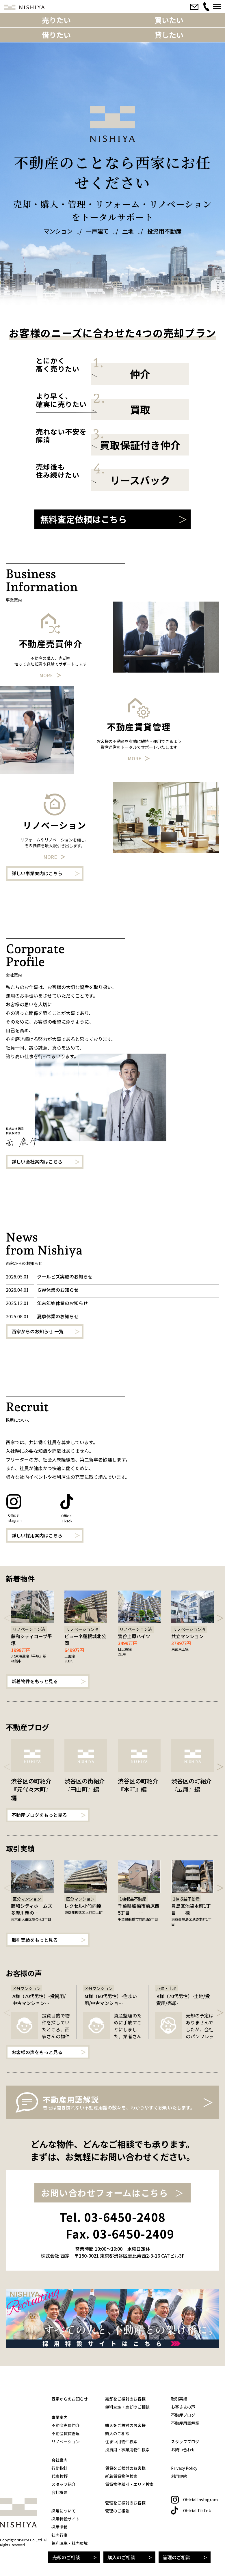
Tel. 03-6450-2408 (113, 2217)
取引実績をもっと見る (35, 1939)
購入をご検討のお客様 (125, 2425)
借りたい (56, 34)
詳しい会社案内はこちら (37, 1161)
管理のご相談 (176, 2557)
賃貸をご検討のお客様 (125, 2468)
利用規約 (179, 2476)
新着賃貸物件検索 (121, 2476)
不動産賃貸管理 (65, 2433)
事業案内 (59, 2417)
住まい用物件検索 (121, 2441)
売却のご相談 (66, 2557)
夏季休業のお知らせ (58, 1316)
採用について (63, 2511)
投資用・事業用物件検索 (127, 2449)
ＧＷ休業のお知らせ (58, 1289)
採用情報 (59, 2527)
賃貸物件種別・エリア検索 (129, 2484)
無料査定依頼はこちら (83, 519)
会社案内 (59, 2460)
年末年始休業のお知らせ (62, 1303)
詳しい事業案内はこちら (37, 873)
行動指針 (59, 2468)
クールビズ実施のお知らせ (64, 1276)
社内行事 (59, 2535)
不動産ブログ (183, 2415)
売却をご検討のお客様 (125, 2399)
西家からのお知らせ (69, 2399)
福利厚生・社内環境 (69, 2543)
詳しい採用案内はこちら (37, 1535)
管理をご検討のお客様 (125, 2503)
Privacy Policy (184, 2468)
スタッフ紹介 (63, 2484)
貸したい (169, 34)
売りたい (56, 20)
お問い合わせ (183, 2449)
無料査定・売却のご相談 (127, 2407)
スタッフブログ (185, 2441)
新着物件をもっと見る (35, 1681)
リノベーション (65, 2441)
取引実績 (179, 2399)
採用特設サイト (65, 2519)
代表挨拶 (59, 2476)
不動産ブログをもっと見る (39, 1814)
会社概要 (59, 2492)
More (46, 675)
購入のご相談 (121, 2557)
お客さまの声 (183, 2407)
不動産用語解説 (185, 2423)
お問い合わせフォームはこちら (104, 2192)
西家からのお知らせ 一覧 (38, 1331)
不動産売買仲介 (65, 2425)
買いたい (169, 20)
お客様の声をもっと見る (37, 2052)
